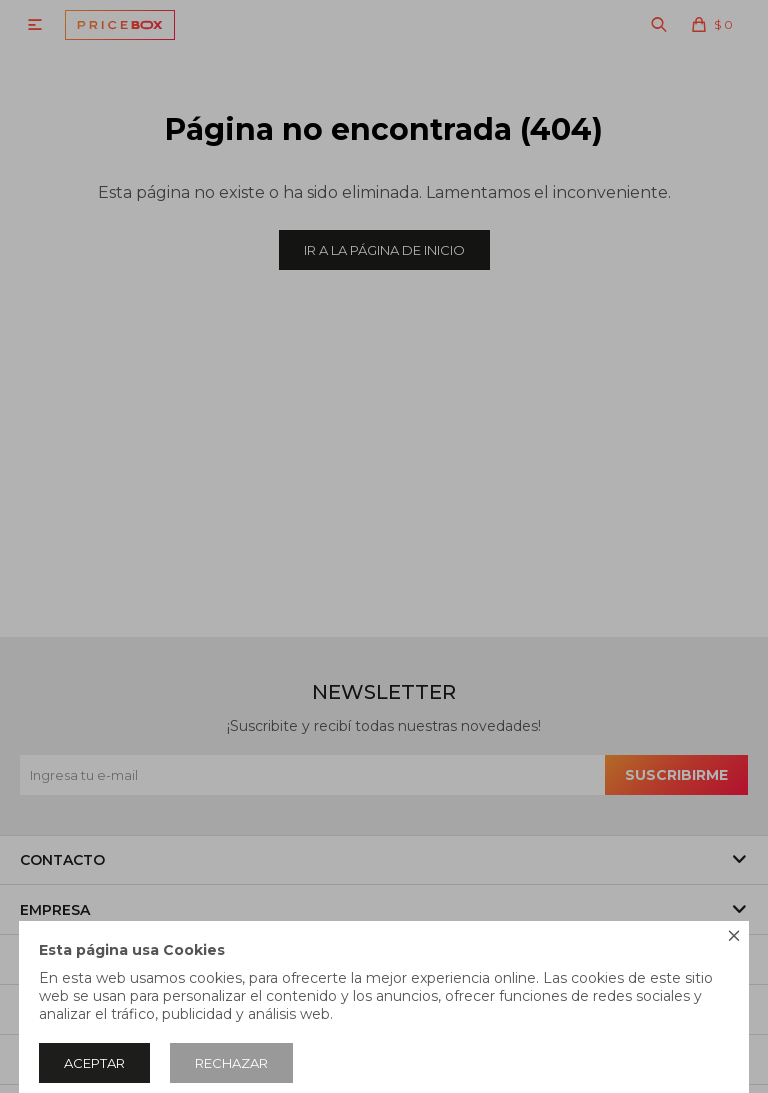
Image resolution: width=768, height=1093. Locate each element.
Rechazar (231, 1063)
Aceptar (94, 1063)
